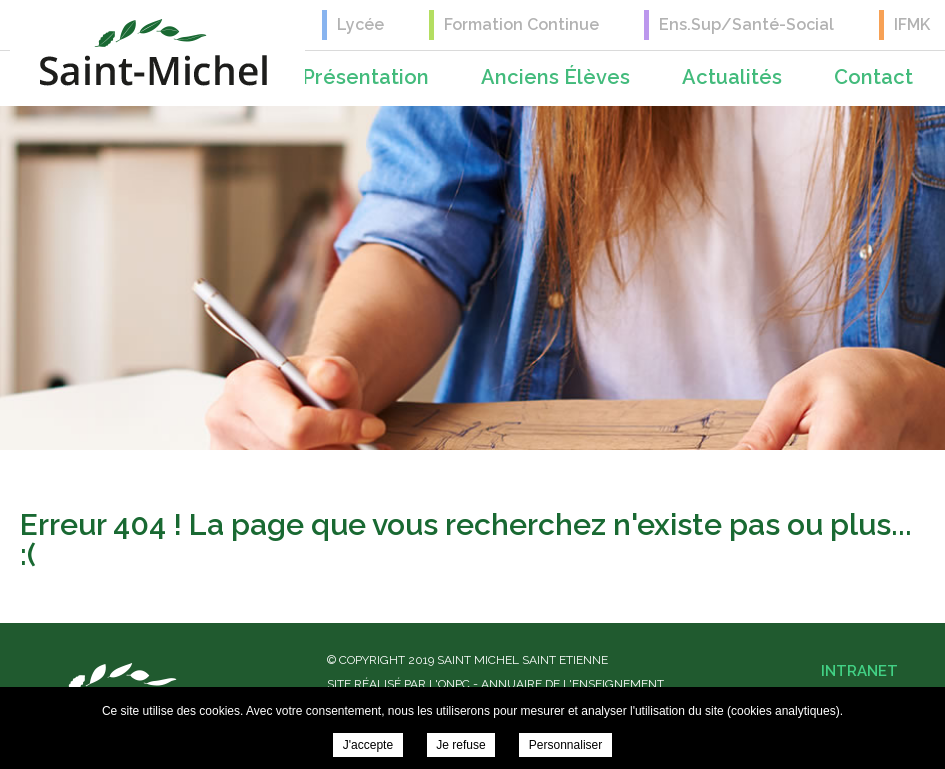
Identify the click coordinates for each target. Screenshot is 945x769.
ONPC (454, 684)
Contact (873, 77)
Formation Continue (521, 24)
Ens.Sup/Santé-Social (746, 24)
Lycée (360, 24)
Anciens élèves (555, 77)
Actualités (732, 77)
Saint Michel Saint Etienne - (153, 52)
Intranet (859, 671)
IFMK (912, 24)
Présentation (365, 77)
